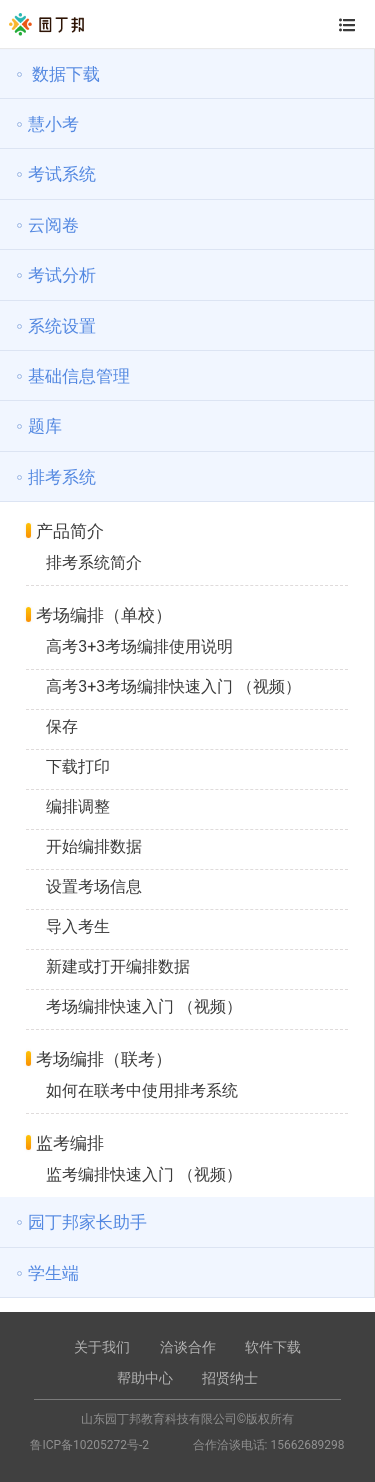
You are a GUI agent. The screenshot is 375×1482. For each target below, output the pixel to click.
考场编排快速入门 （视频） (144, 1006)
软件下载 (273, 1347)
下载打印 (78, 766)
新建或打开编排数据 (118, 966)
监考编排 (70, 1143)
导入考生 (78, 926)
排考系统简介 (94, 562)
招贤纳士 (230, 1378)
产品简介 (70, 531)
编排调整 (78, 806)
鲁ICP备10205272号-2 (89, 1445)
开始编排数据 (94, 846)
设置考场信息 (94, 886)
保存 (62, 726)
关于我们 (102, 1347)
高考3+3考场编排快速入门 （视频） (173, 686)
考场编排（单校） (104, 615)
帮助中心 (145, 1378)
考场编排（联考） (104, 1059)
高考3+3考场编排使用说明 (139, 646)
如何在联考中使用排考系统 (142, 1090)
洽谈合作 (188, 1347)
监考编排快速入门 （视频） (144, 1174)
